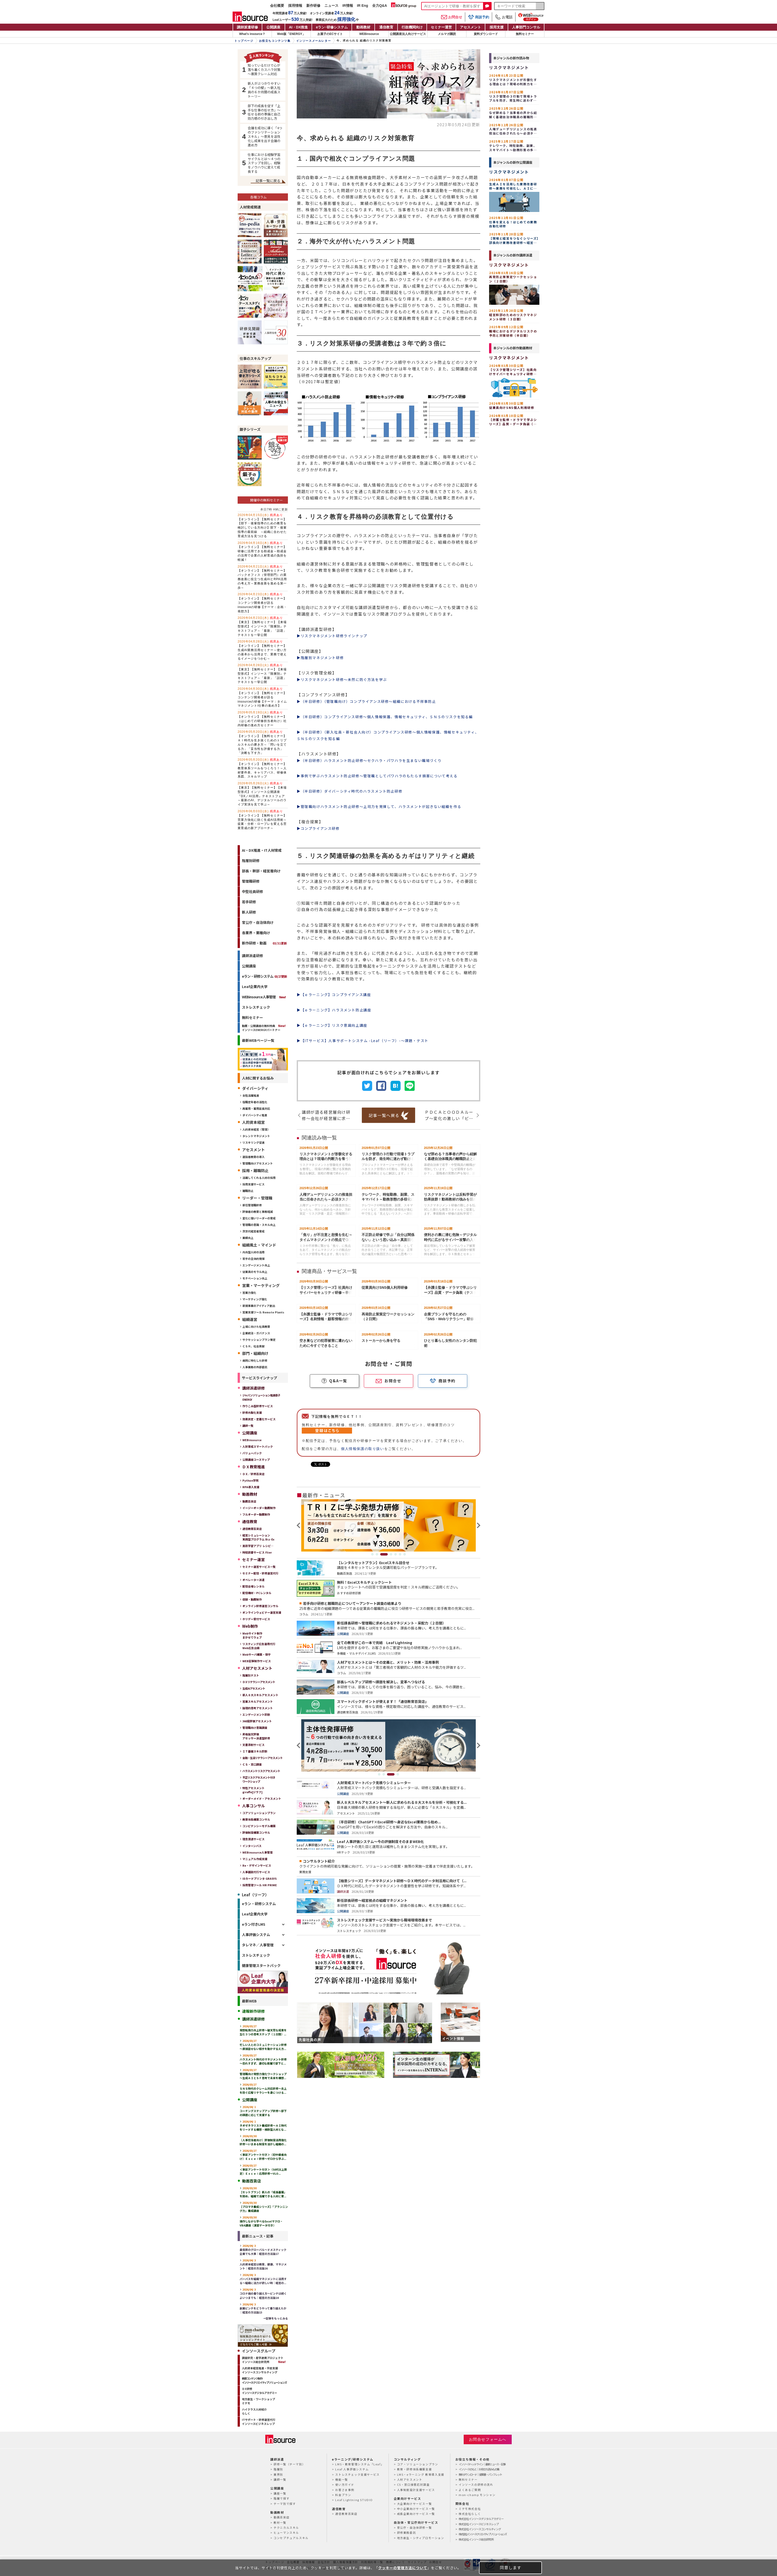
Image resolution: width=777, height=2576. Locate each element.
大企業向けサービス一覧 (414, 2503)
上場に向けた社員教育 (256, 1326)
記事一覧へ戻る (388, 1115)
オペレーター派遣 (253, 1580)
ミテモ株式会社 (470, 2508)
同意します (510, 2567)
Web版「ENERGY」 (291, 34)
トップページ (243, 40)
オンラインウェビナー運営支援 (261, 1612)
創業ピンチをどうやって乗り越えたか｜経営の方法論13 (263, 2308)
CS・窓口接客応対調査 (413, 2484)
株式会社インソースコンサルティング (480, 2529)
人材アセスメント (409, 2479)
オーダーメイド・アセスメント (261, 1798)
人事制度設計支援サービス (416, 2490)
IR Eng (362, 6)
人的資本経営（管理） (256, 1129)
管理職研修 (251, 881)
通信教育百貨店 (252, 1529)
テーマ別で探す (285, 2503)
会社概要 (277, 6)
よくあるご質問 (470, 2490)
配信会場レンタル (253, 1586)
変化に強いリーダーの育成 (259, 1218)
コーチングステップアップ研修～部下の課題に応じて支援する (263, 2111)
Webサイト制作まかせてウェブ (252, 1635)
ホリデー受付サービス (256, 1619)
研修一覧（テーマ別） (289, 2464)
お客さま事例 (344, 2490)
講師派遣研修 (247, 27)
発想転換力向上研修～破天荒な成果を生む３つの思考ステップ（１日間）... (263, 2030)
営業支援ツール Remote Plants (263, 1312)
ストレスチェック (256, 1007)
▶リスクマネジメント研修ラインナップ (332, 635)
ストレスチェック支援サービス (357, 2474)
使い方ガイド (344, 2484)
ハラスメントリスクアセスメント (261, 1771)
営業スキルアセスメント (257, 1701)
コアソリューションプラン (259, 1813)
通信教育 (386, 27)
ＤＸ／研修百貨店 (253, 1474)
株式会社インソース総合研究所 (476, 2539)
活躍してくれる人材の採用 (259, 1178)
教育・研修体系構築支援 (414, 2469)
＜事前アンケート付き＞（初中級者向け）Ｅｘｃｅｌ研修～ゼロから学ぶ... (263, 2155)
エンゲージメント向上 (256, 1265)
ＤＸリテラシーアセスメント (258, 1682)
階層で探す (281, 2498)
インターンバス (252, 1846)
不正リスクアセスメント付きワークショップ (258, 1779)
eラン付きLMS (253, 1924)
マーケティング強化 (254, 1299)
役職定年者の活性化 (254, 1102)
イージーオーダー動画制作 (259, 1508)
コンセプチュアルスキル (291, 2538)
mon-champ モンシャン (477, 2495)
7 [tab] (404, 1554)
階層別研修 (251, 860)
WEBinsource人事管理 (259, 996)
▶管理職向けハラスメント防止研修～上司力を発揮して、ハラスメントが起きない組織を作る (379, 806)
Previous (299, 1525)
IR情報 (347, 6)
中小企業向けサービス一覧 (416, 2508)
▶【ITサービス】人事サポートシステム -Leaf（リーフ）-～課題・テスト (362, 1040)
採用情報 (295, 6)
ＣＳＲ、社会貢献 (253, 1346)
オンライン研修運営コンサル (260, 1606)
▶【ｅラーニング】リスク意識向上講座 (332, 1025)
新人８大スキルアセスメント (260, 1695)
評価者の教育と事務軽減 (257, 1212)
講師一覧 (247, 1426)
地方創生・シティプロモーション (420, 2538)
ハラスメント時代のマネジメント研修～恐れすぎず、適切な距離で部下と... (263, 2059)
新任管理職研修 (252, 1205)
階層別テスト (250, 1675)
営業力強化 (249, 1293)
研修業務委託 (406, 2532)
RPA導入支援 (250, 1487)
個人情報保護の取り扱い (362, 1449)
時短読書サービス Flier (257, 1552)
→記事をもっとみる (275, 2318)
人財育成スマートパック (257, 1446)
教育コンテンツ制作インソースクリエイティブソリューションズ (264, 2380)
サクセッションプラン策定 (259, 1340)
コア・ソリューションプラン (417, 2464)
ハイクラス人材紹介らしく (254, 2411)
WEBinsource (369, 34)
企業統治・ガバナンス (256, 1333)
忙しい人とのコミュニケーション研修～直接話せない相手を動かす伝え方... (263, 2045)
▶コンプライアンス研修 (318, 828)
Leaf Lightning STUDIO (354, 2500)
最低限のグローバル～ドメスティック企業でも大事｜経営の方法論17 (263, 2250)
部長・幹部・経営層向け (261, 870)
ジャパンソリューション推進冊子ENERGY (261, 1397)
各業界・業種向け (256, 932)
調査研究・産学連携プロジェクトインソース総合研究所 (262, 2360)
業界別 (278, 2474)
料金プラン (343, 2495)
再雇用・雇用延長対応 (256, 1108)
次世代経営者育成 (253, 1231)
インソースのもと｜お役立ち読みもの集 (479, 2469)
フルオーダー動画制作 (256, 1514)
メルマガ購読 (447, 34)
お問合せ (451, 17)
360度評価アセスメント (257, 1721)
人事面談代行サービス (256, 1872)
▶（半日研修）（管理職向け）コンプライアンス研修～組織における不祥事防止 (366, 701)
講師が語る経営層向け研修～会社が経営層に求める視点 (326, 1115)
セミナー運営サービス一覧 (259, 1567)
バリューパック (252, 1453)
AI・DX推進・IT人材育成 (262, 850)
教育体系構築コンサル (256, 1819)
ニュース (331, 6)
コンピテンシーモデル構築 (259, 1826)
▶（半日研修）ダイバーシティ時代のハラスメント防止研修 (349, 791)
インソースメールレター (313, 40)
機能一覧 (341, 2479)
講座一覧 (280, 2493)
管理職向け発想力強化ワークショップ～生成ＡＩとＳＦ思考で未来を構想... (263, 2074)
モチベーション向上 (254, 1278)
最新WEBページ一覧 (258, 1040)
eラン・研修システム (264, 976)
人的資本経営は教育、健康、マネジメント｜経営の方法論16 (263, 2264)
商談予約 (478, 17)
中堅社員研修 (252, 891)
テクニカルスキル (286, 2527)
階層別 (278, 2469)
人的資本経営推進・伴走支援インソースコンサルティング (260, 2370)
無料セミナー (525, 34)
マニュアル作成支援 (254, 1859)
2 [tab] (379, 1554)
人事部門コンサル (526, 27)
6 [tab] (400, 1554)
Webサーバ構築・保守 (256, 1654)
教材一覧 (280, 2522)
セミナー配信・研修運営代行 (260, 1573)
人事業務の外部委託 (254, 1367)
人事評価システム (256, 1934)
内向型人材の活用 (253, 1252)
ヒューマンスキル (286, 2532)
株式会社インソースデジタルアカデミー (481, 2518)
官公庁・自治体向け (258, 922)
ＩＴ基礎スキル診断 (254, 1751)
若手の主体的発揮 (253, 1259)
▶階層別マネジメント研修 (320, 657)
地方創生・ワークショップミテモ (258, 2401)
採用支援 (497, 27)
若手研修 (249, 901)
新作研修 (313, 6)
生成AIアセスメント (253, 1688)
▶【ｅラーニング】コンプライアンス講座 (334, 994)
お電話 (503, 17)
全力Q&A (379, 6)
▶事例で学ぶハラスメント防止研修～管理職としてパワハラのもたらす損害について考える (377, 775)
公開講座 (273, 27)
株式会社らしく (470, 2513)
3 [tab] (386, 1554)
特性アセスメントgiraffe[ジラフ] (253, 1790)
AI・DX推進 (298, 27)
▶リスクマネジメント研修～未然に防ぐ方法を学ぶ (342, 679)
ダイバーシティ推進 (254, 1115)
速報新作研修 (253, 2011)
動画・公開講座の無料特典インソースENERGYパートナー (261, 1028)
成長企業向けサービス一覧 (416, 2513)
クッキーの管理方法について (402, 2567)
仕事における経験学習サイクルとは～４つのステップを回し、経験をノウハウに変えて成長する (264, 163)
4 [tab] (391, 1554)
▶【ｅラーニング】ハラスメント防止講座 (334, 1009)
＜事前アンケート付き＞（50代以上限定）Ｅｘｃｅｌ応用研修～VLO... (263, 2169)
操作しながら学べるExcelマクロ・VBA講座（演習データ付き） (261, 2221)
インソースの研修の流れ (476, 2484)
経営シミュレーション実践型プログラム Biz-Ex (258, 1537)
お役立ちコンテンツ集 (275, 40)
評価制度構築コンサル (256, 1832)
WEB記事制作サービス (256, 1661)
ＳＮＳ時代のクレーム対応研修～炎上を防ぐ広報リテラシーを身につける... (263, 2088)
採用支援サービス (253, 1184)
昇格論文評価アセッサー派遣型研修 (256, 1736)
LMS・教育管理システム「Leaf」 (359, 2464)
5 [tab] (395, 1554)
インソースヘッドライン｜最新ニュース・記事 (482, 2464)
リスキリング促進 (253, 1142)
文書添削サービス (253, 1745)
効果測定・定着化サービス (259, 1419)
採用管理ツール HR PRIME (259, 1885)
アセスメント (470, 27)
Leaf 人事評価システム (352, 2469)
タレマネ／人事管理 (258, 1944)
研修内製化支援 (252, 1412)
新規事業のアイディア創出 (258, 1306)
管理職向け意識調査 (254, 1728)
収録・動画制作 (252, 1599)
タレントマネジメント (256, 1136)
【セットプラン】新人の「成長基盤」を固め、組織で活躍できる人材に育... (263, 2192)
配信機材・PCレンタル (256, 1593)
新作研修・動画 (264, 943)
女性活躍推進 (250, 1095)
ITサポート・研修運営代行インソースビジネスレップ (258, 2422)
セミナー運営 (441, 27)
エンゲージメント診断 (256, 1714)
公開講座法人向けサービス (408, 34)
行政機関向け (412, 27)
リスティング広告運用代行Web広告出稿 (258, 1646)
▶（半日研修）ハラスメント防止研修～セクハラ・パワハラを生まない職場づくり (369, 760)
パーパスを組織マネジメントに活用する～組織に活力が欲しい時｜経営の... (263, 2279)
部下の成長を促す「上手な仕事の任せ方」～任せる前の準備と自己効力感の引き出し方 (264, 112)
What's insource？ (252, 34)
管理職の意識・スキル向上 (259, 1225)
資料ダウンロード (486, 34)
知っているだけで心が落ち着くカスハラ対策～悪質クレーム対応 (264, 69)
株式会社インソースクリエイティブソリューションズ (482, 2534)
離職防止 (247, 1191)
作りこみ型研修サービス (257, 1406)
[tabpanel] (388, 1525)
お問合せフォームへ (487, 2439)
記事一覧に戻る (268, 180)
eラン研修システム (332, 27)
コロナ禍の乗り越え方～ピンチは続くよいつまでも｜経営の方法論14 (263, 2293)
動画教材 (363, 27)
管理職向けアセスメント (257, 1163)
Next (478, 1525)
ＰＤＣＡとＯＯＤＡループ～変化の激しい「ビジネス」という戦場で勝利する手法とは (449, 1115)
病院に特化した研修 (254, 1360)
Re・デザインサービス (256, 1865)
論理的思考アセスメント (257, 1708)
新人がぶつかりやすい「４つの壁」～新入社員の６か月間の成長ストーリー (264, 90)
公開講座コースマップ (256, 1459)
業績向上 (247, 1238)
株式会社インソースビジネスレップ (479, 2524)
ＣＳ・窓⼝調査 (252, 1764)
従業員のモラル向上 (254, 1272)
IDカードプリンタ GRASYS (259, 1878)
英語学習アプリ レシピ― (258, 1546)
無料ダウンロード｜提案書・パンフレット (480, 2474)
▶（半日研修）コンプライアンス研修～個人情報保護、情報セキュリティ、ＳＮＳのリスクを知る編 (385, 716)
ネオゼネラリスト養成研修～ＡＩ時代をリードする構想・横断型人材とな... (263, 2125)
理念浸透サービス (253, 1839)
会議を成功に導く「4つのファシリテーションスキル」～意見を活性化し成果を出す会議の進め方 (265, 136)
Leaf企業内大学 (255, 986)
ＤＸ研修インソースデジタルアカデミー (259, 2391)
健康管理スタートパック (261, 1965)
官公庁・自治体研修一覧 (414, 2527)
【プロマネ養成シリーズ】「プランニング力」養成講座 (264, 2207)
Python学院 (250, 1480)
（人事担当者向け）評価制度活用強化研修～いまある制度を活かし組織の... (263, 2140)
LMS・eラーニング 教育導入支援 (420, 2474)
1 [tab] (372, 1554)
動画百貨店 (249, 1501)
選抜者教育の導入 (253, 1157)
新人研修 (249, 912)
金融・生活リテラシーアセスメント (262, 1758)
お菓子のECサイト (330, 34)
